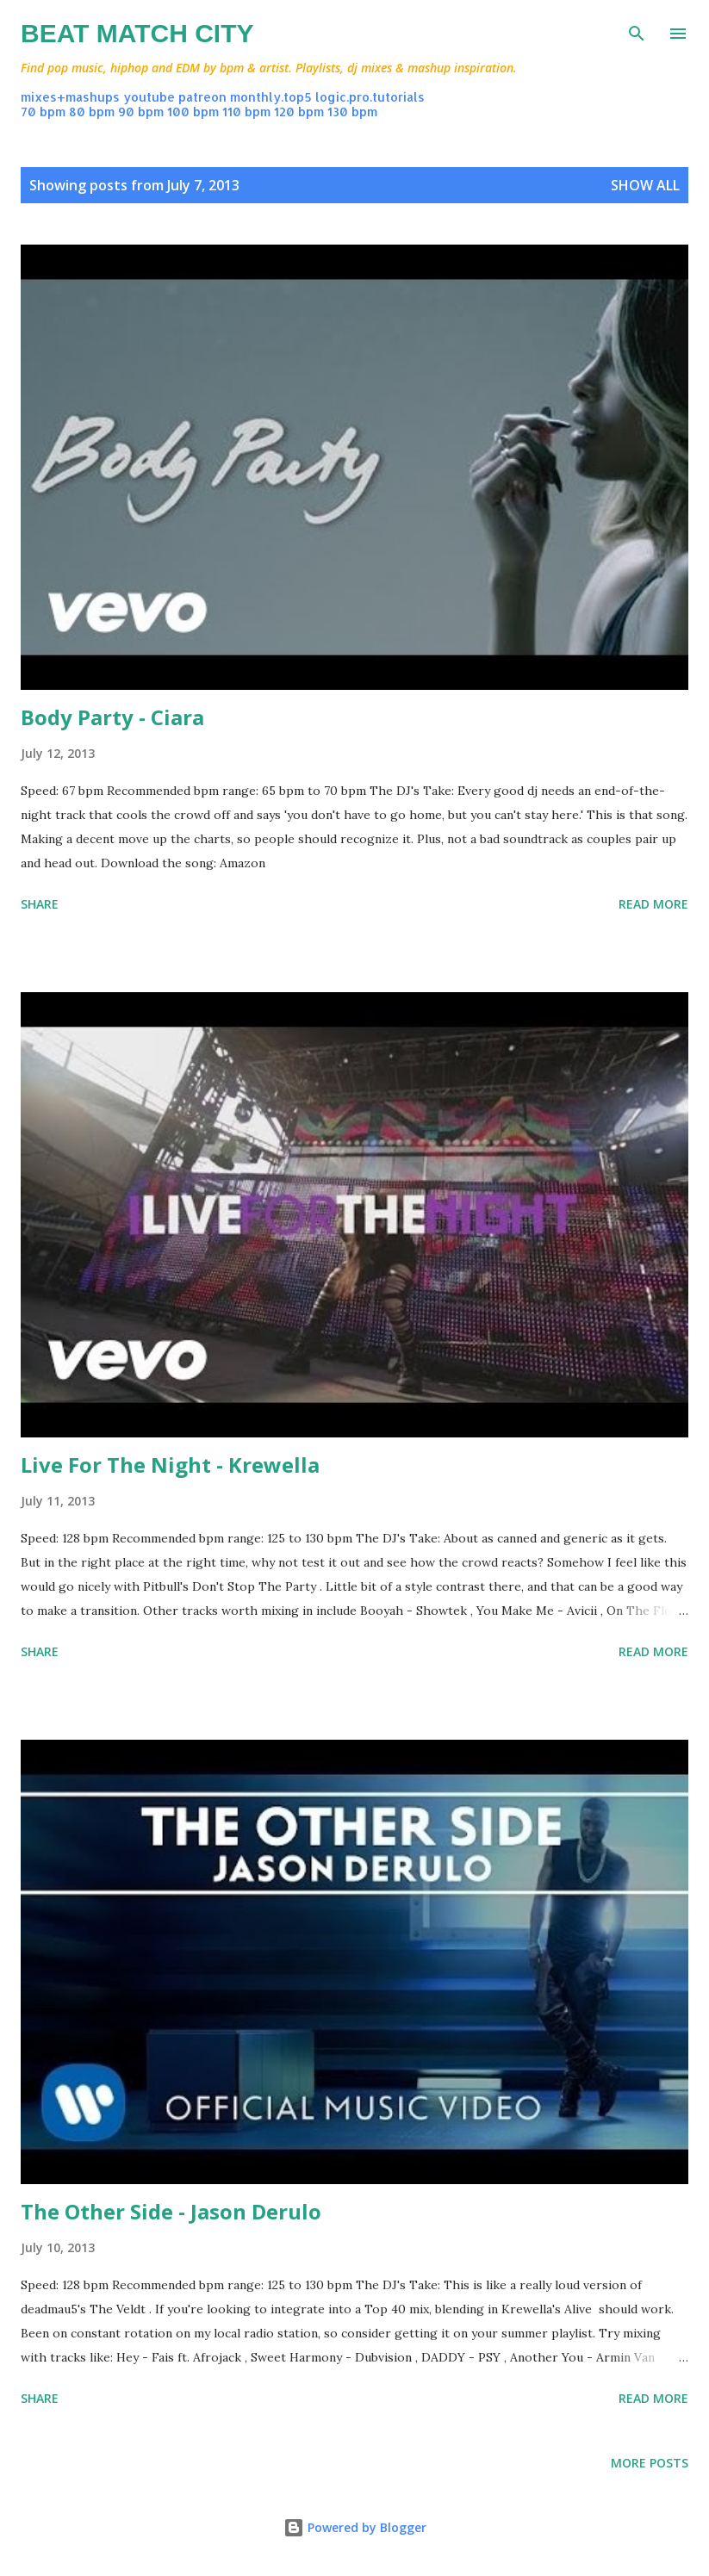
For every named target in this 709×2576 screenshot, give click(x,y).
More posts (649, 2463)
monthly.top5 (271, 97)
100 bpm (193, 111)
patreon (202, 97)
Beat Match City (137, 33)
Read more (653, 904)
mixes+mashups (70, 97)
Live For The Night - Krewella (170, 1464)
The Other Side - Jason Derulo (171, 2211)
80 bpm (92, 111)
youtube (149, 97)
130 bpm (352, 111)
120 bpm (299, 111)
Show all (645, 185)
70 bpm (43, 111)
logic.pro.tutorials (370, 97)
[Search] (636, 31)
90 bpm (141, 111)
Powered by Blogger (354, 2527)
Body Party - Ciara (112, 717)
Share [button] (40, 904)
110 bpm (246, 111)
